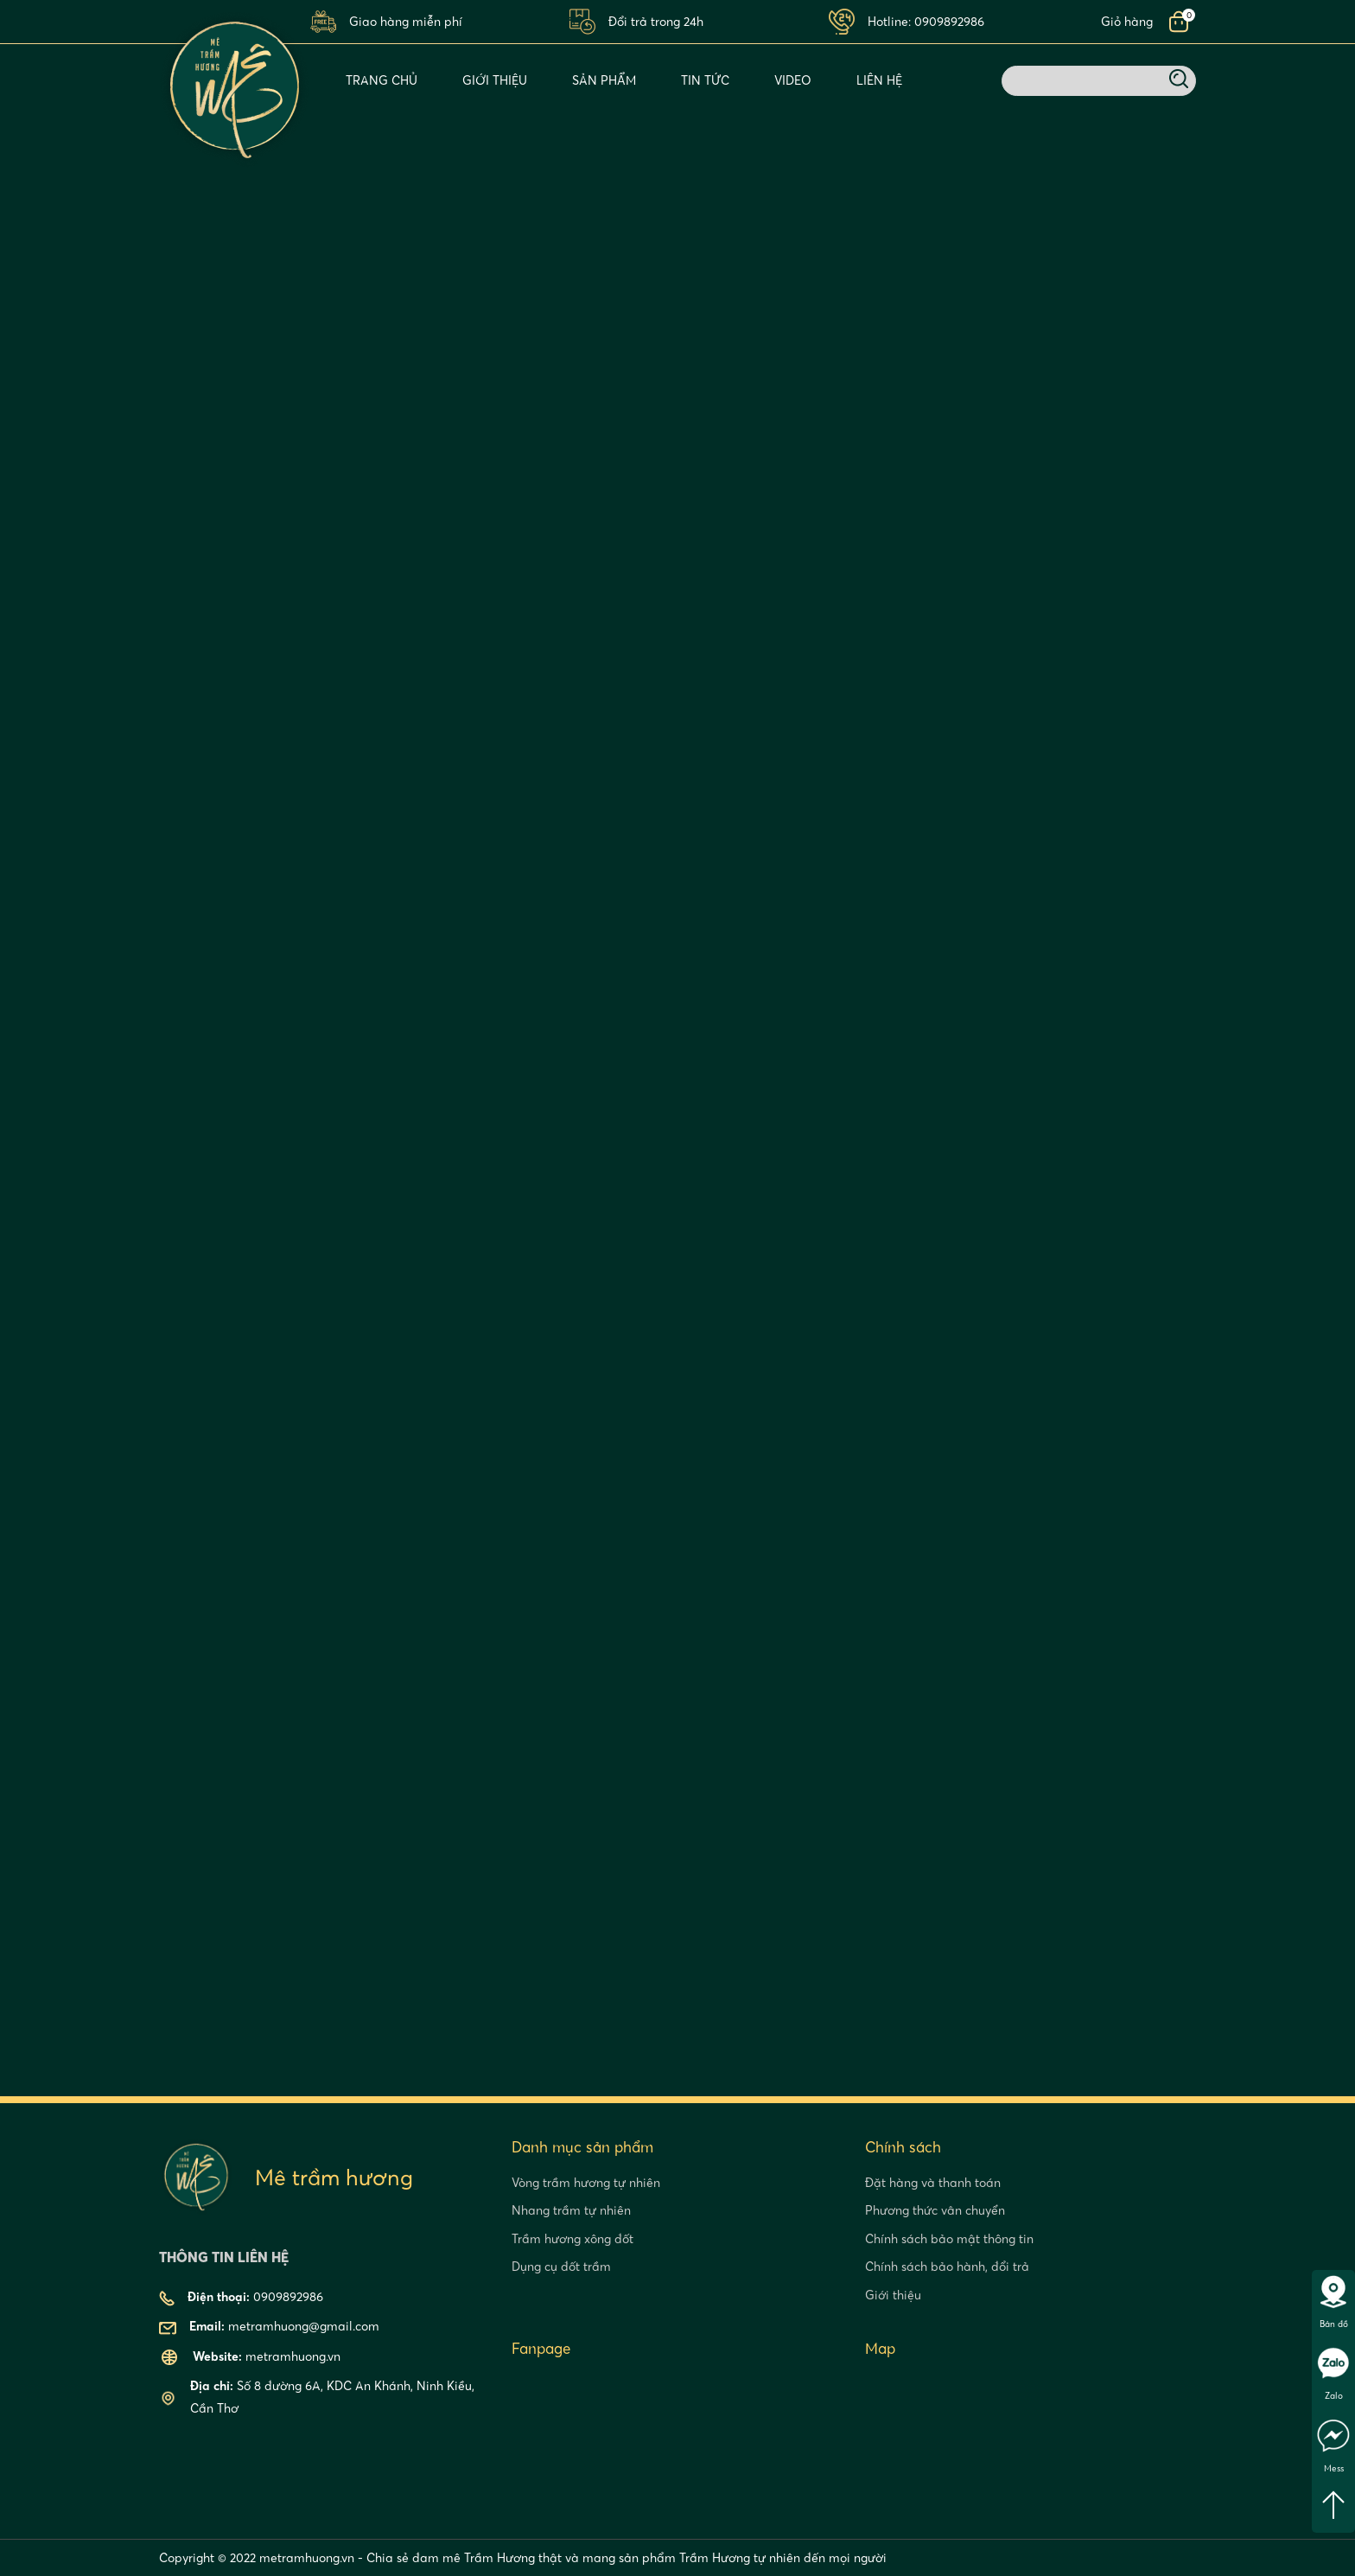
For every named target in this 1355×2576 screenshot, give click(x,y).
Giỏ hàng (1127, 21)
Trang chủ (381, 80)
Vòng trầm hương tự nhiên (586, 2182)
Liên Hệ (879, 80)
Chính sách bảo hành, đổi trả (947, 2266)
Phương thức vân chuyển (935, 2210)
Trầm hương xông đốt (572, 2239)
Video (792, 80)
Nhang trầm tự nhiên (571, 2210)
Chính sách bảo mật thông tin (949, 2239)
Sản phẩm (604, 80)
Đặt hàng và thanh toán (933, 2182)
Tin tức (705, 80)
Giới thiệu (494, 80)
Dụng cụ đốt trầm (561, 2266)
